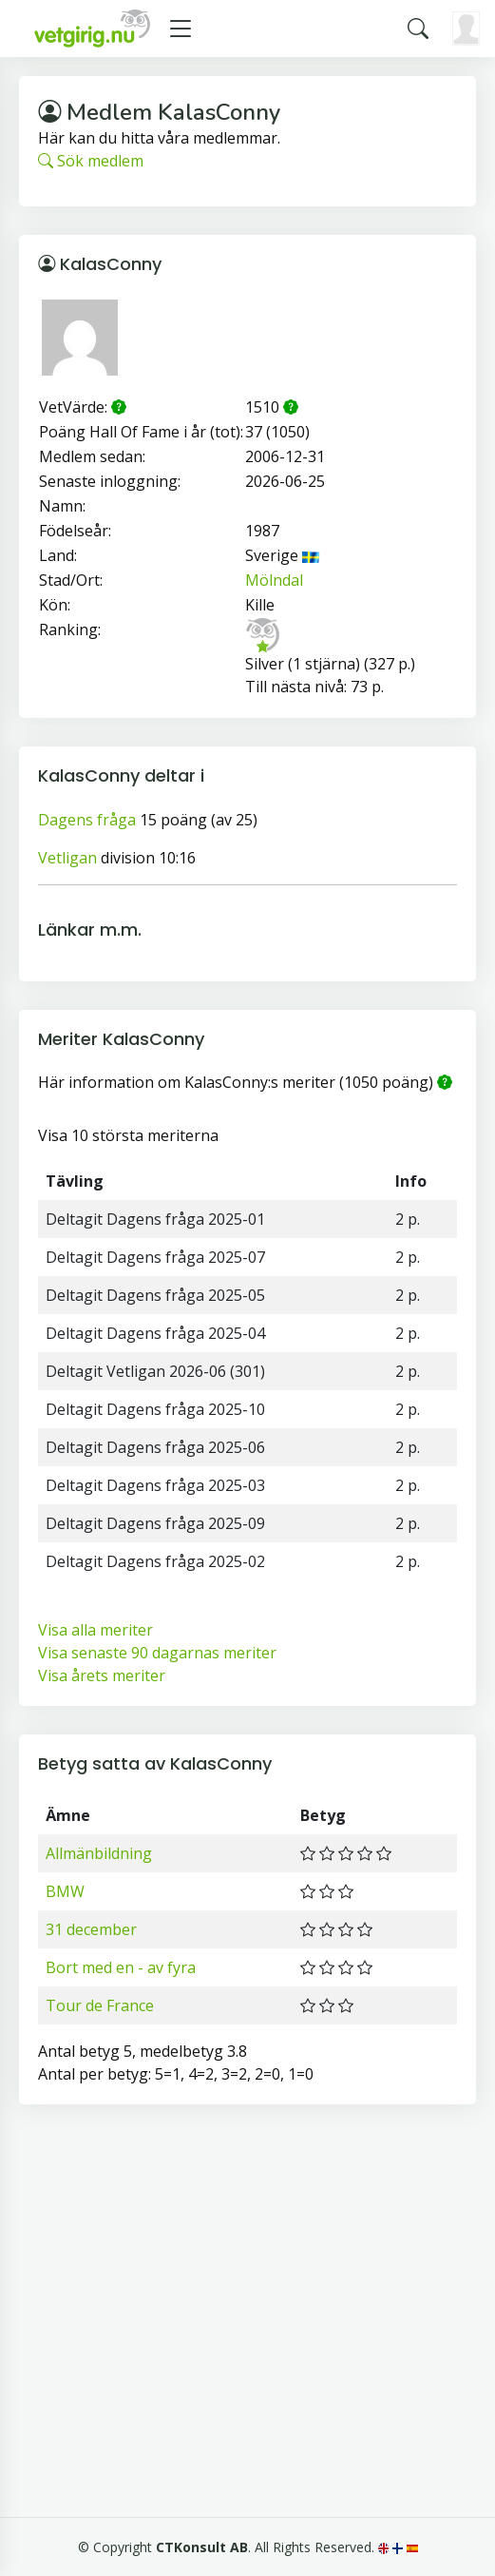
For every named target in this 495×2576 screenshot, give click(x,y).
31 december (91, 1929)
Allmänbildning (99, 1853)
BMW (65, 1891)
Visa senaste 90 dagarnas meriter (157, 1652)
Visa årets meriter (101, 1675)
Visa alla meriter (95, 1629)
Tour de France (100, 2005)
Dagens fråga (87, 819)
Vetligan (67, 857)
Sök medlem (90, 160)
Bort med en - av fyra (121, 1967)
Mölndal (274, 580)
